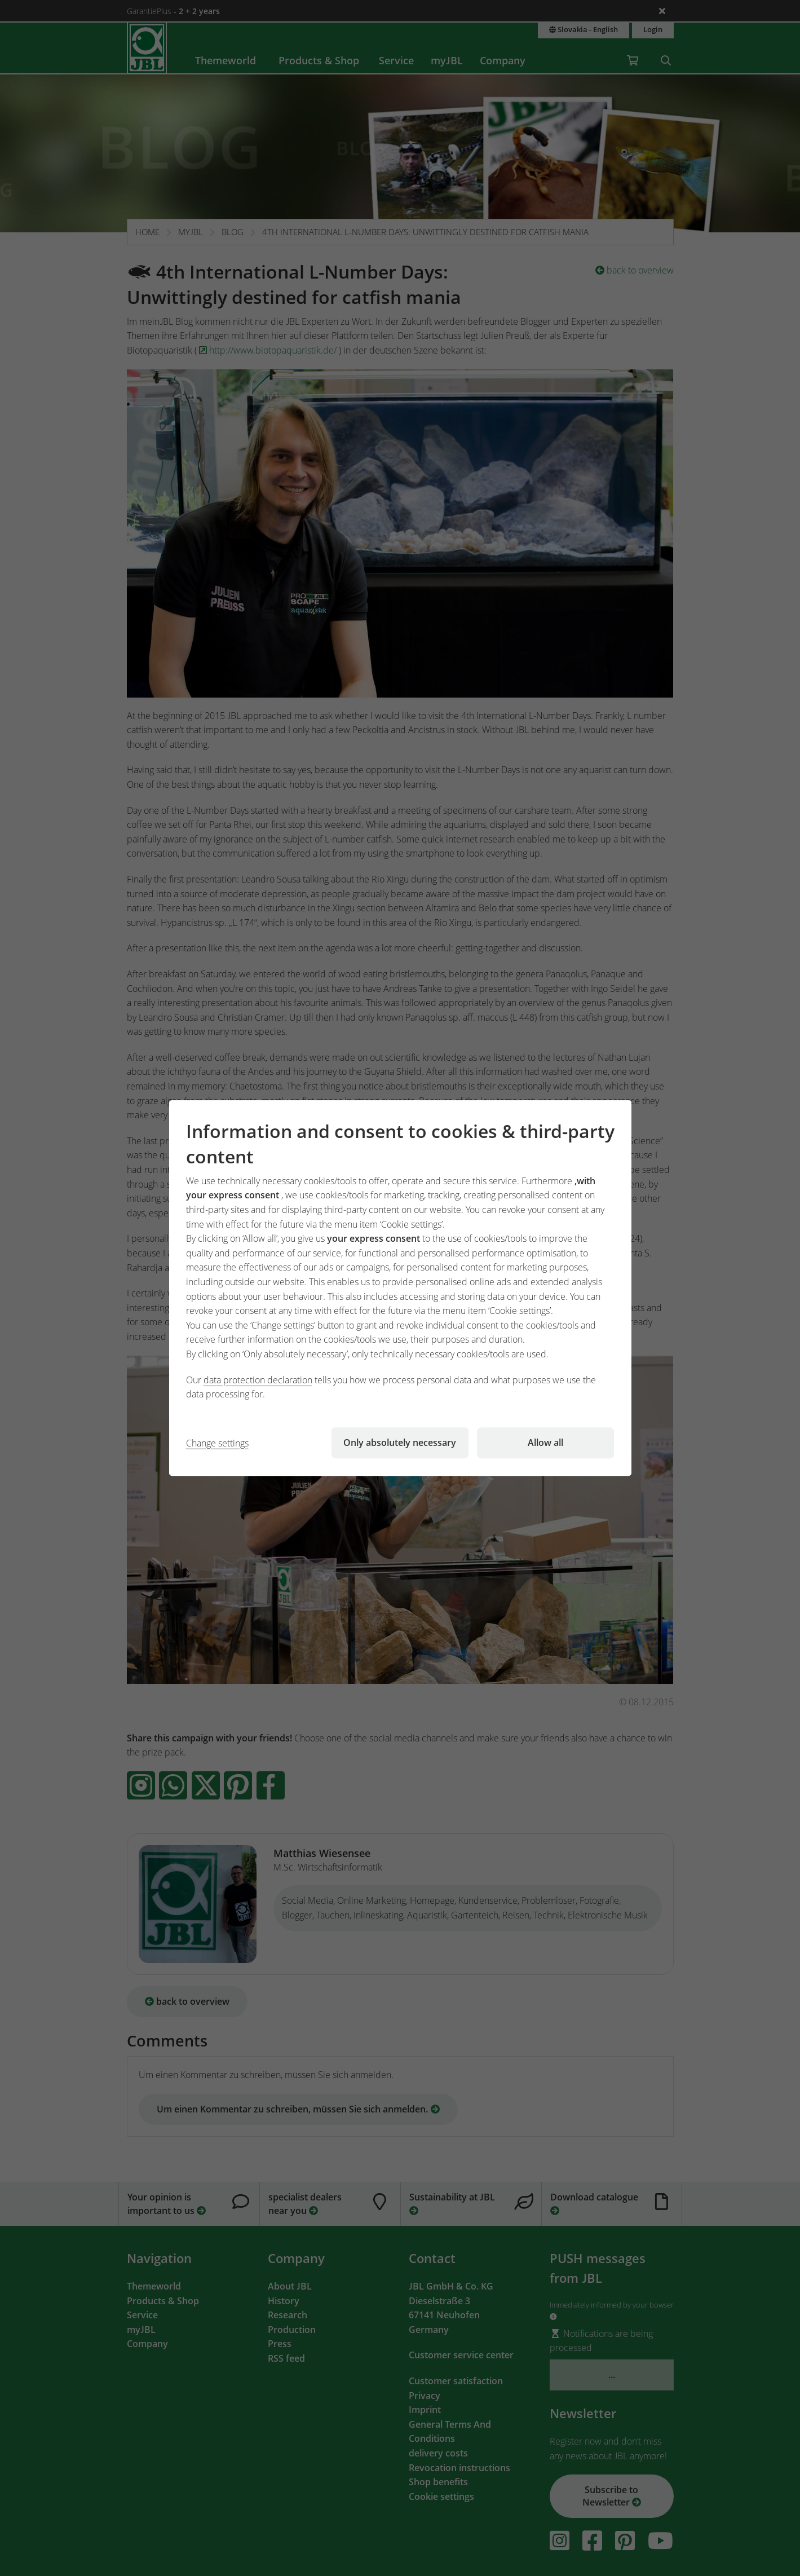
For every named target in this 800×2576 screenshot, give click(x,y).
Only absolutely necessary (399, 1442)
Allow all (545, 1442)
